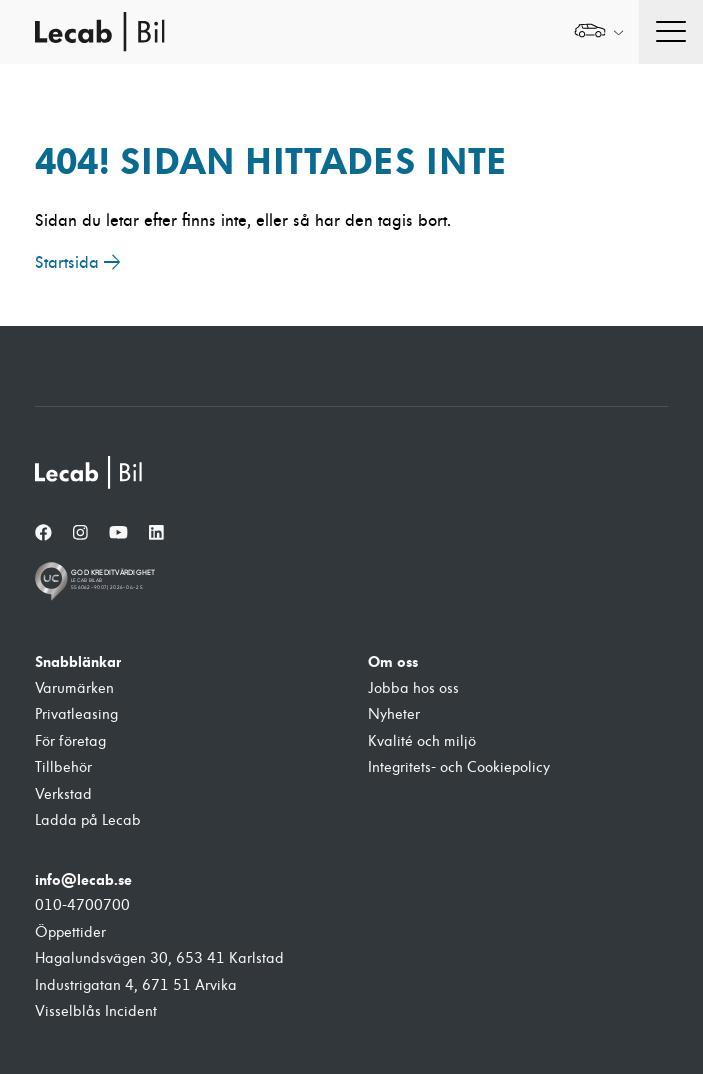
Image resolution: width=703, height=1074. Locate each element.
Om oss (393, 662)
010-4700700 (82, 905)
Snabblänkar (78, 662)
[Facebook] (43, 533)
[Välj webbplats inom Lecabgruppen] (598, 32)
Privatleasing (76, 714)
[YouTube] (118, 533)
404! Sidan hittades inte (271, 161)
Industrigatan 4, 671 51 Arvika (136, 985)
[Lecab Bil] (90, 472)
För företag (70, 741)
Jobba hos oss (413, 688)
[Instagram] (80, 533)
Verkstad (63, 794)
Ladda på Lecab (88, 820)
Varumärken (74, 688)
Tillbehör (63, 767)
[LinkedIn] (156, 533)
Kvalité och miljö (422, 741)
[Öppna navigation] (671, 32)
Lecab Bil (101, 32)
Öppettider (70, 932)
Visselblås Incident (96, 1011)
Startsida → (78, 262)
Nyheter (394, 714)
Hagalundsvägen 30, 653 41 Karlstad (159, 958)
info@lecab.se (83, 880)
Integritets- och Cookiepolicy (459, 767)
